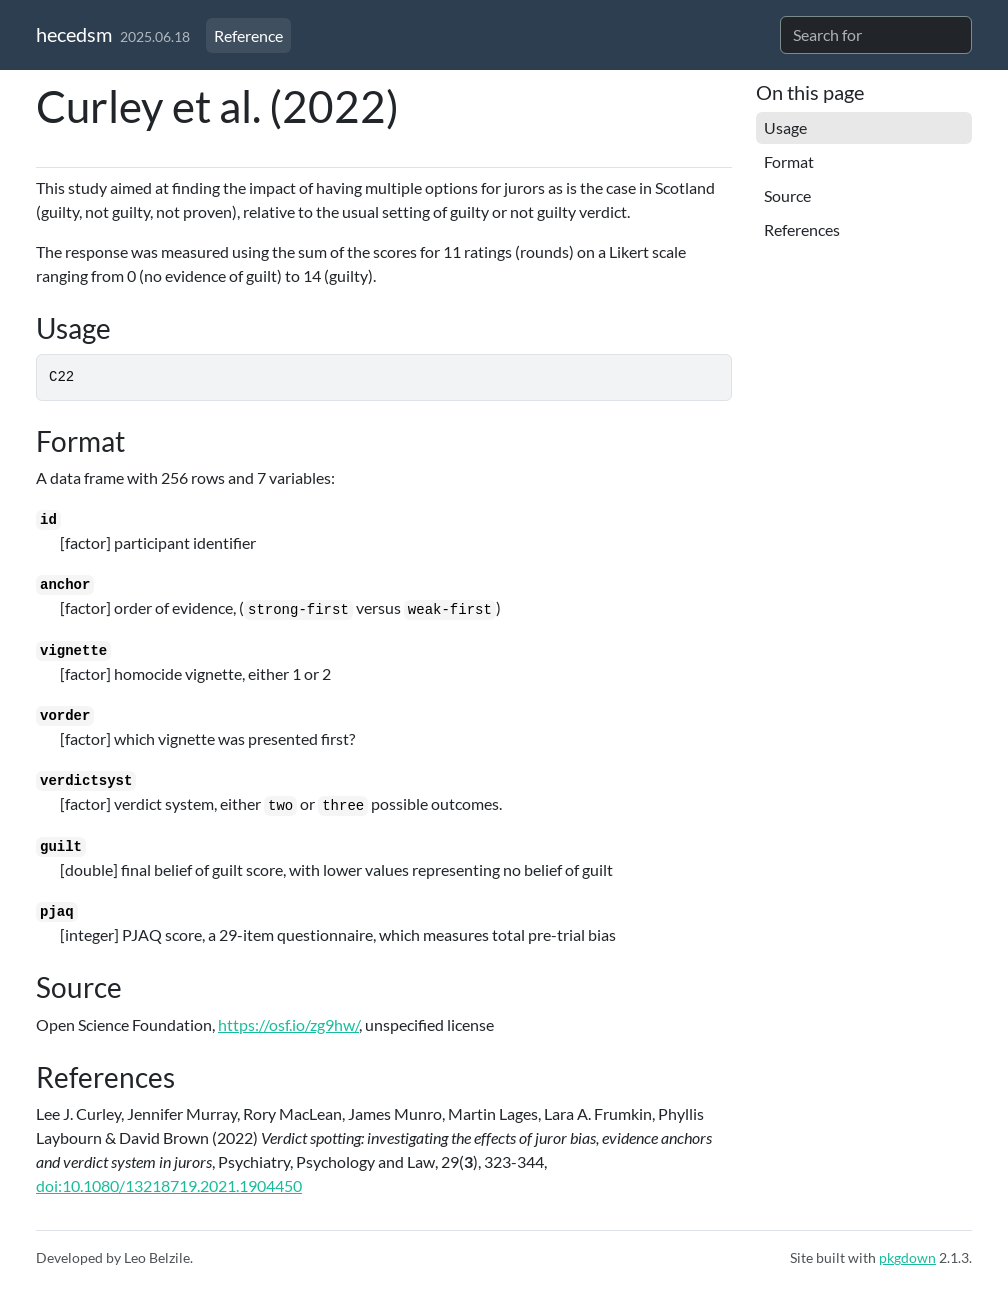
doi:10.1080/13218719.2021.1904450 (169, 1185)
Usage (785, 127)
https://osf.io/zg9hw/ (288, 1024)
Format (789, 161)
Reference (248, 35)
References (802, 229)
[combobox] (876, 35)
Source (787, 195)
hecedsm (74, 34)
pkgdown (907, 1257)
